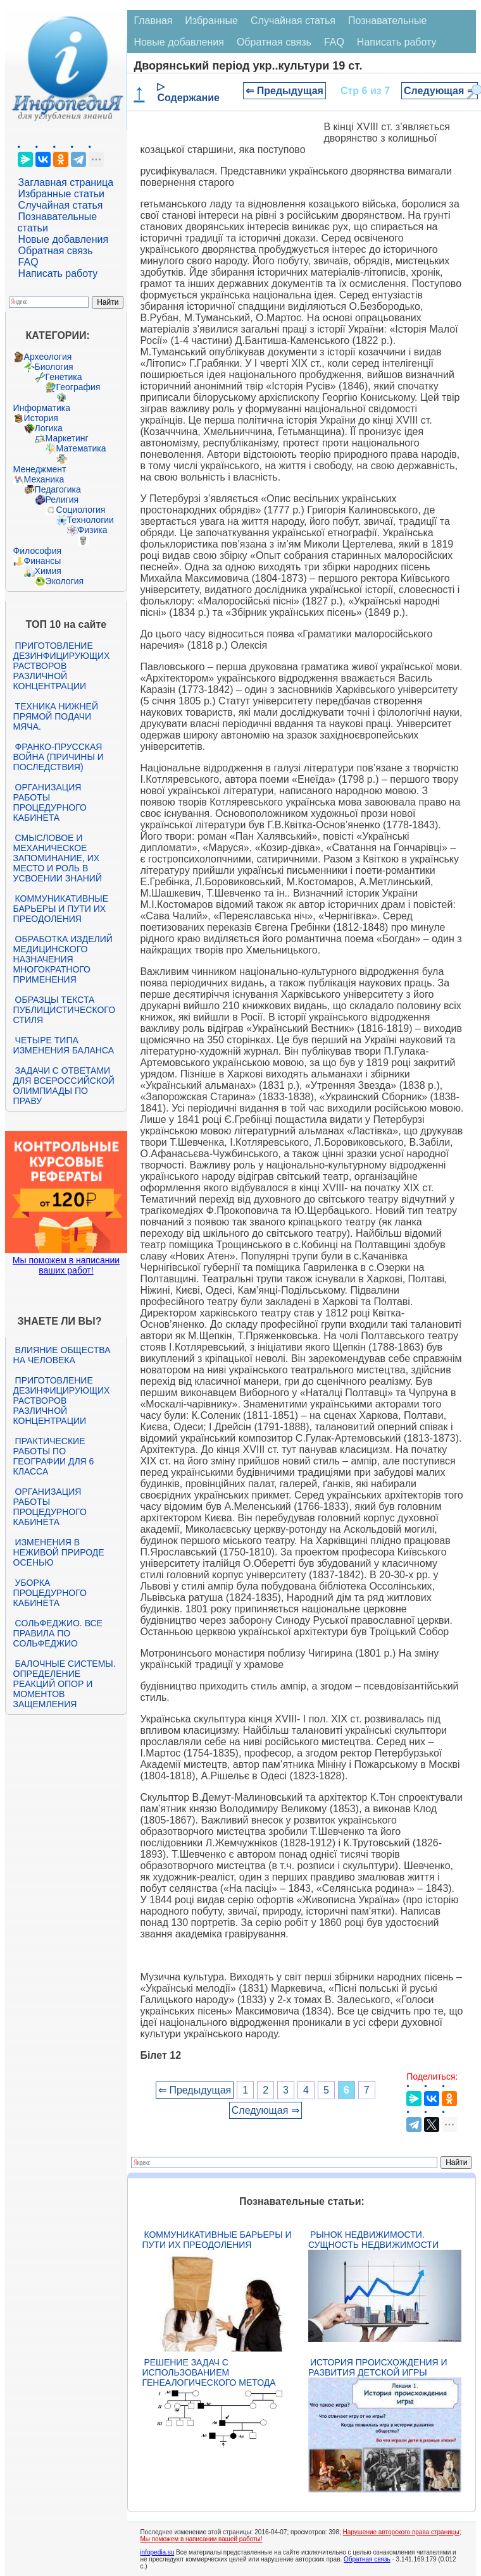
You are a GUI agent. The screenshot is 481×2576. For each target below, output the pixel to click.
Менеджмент (39, 469)
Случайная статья (60, 205)
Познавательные (387, 20)
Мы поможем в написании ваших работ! (66, 1265)
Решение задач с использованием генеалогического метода (208, 2372)
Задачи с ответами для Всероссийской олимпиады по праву (64, 1085)
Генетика (64, 377)
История (41, 418)
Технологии (90, 520)
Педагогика (58, 489)
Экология (65, 581)
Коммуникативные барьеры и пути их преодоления (60, 908)
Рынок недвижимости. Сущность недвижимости (373, 2239)
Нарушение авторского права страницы (401, 2532)
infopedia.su (157, 2552)
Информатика (41, 408)
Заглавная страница (66, 182)
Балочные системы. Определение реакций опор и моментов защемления (64, 1684)
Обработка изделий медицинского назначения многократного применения (63, 959)
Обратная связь (55, 250)
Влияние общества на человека (62, 1355)
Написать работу (58, 273)
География (78, 387)
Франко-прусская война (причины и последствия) (58, 757)
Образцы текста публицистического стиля (64, 1010)
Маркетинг (67, 438)
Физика (93, 530)
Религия (62, 499)
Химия (48, 571)
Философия (37, 551)
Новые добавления (63, 239)
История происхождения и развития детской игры (377, 2367)
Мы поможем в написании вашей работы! (201, 2539)
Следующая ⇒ (439, 90)
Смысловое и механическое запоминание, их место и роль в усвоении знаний (57, 858)
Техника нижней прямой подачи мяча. (55, 716)
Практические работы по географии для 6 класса (53, 1456)
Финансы (42, 561)
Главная (153, 20)
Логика (49, 428)
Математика (81, 448)
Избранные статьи (61, 193)
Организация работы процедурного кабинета (50, 802)
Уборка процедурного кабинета (50, 1593)
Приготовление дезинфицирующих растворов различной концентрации (61, 666)
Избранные (211, 20)
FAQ (28, 262)
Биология (54, 367)
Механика (44, 479)
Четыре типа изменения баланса (63, 1045)
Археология (48, 357)
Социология (81, 510)
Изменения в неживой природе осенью (58, 1552)
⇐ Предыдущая (284, 90)
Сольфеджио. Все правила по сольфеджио (58, 1633)
